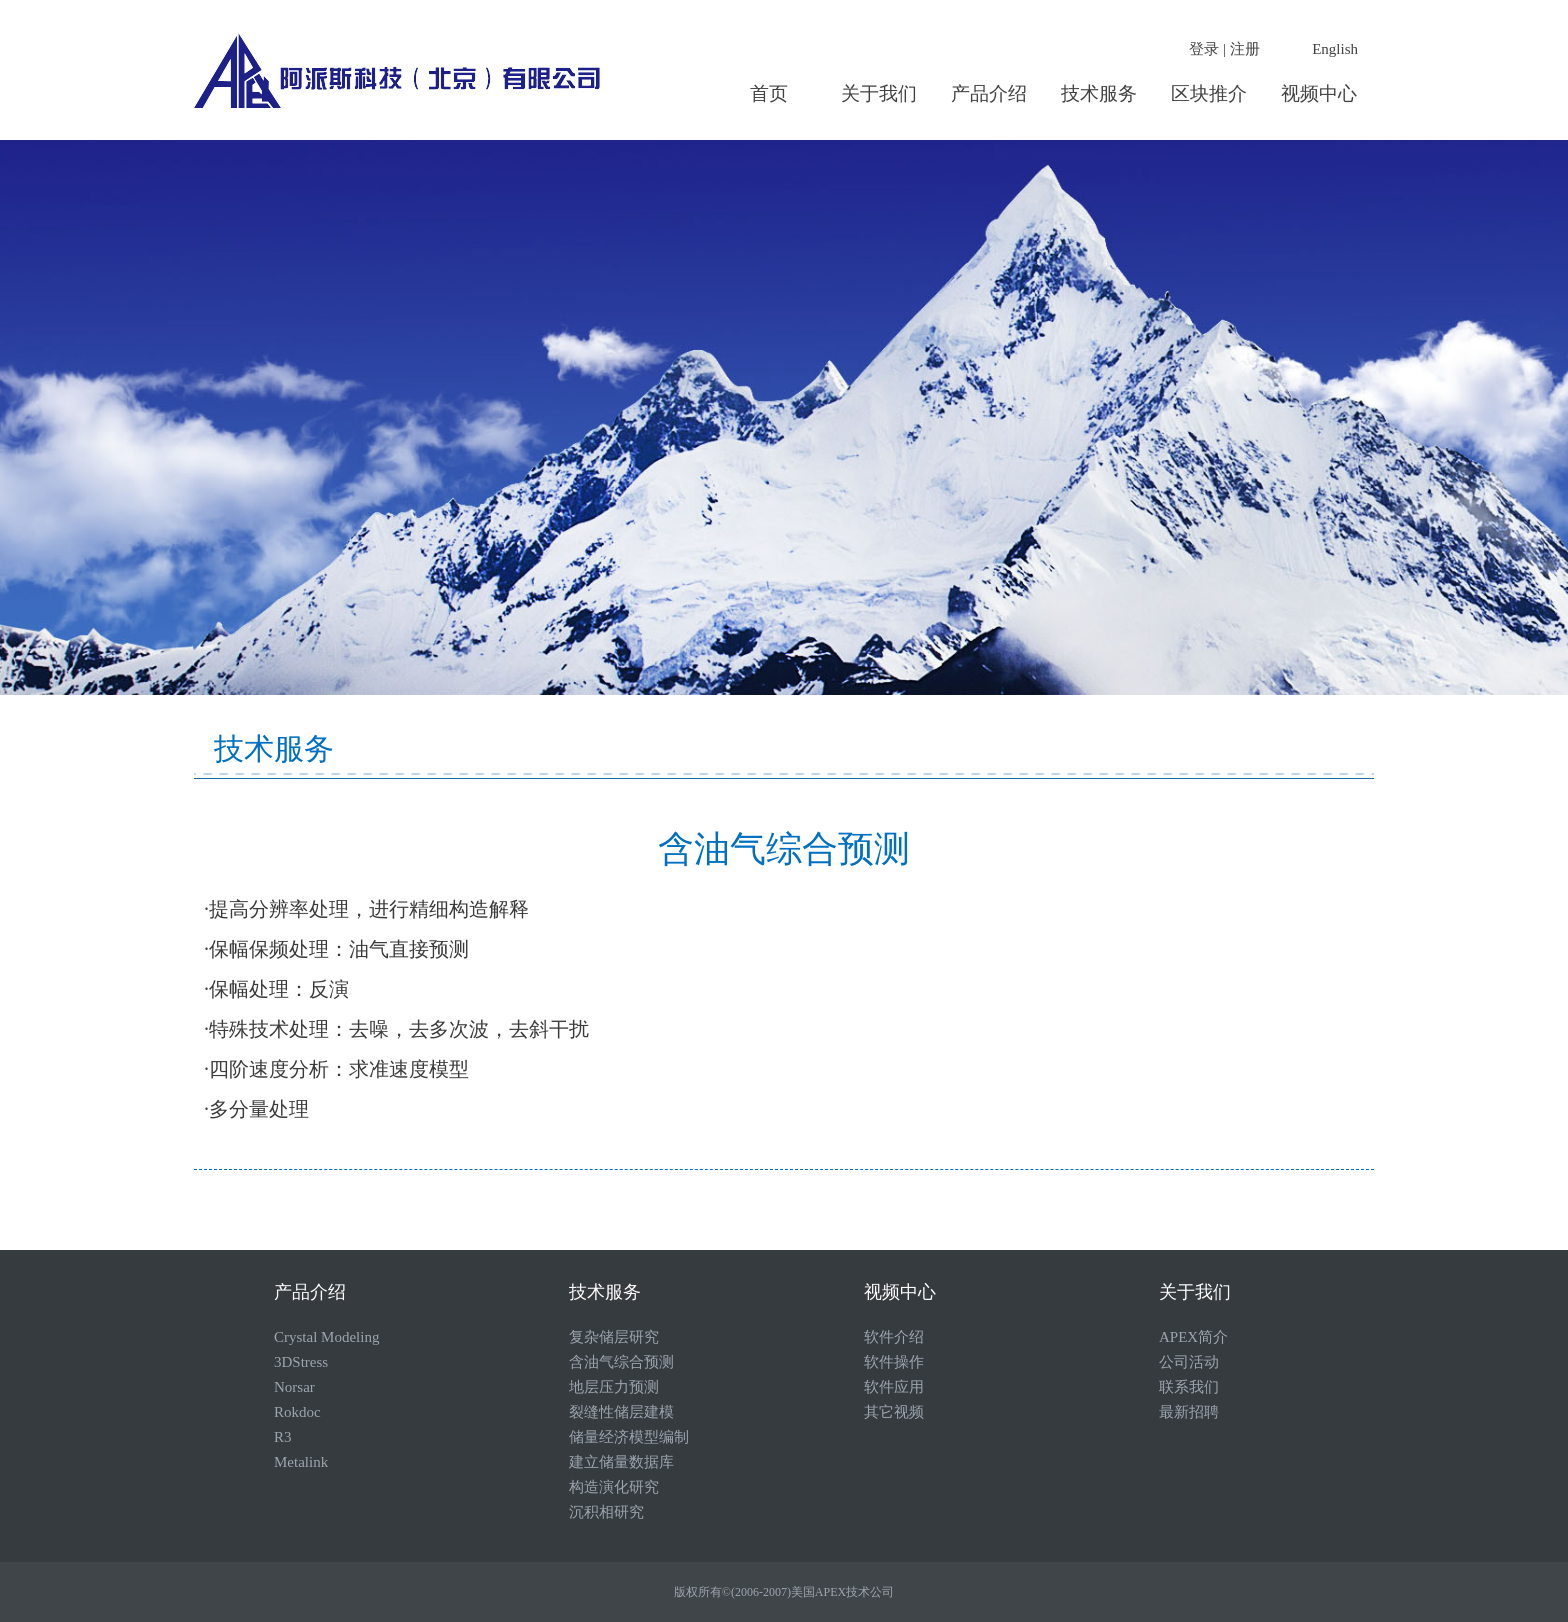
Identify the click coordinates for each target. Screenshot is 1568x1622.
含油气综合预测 (621, 1362)
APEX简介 (1193, 1337)
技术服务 (1099, 93)
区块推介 (1209, 93)
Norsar (294, 1387)
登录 (1204, 49)
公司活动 (1189, 1362)
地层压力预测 (614, 1387)
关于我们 (879, 93)
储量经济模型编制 (629, 1437)
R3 (283, 1437)
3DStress (301, 1362)
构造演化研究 (614, 1487)
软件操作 (894, 1362)
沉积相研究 (606, 1512)
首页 (769, 93)
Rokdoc (297, 1412)
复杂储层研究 (614, 1337)
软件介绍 (894, 1337)
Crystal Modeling (326, 1337)
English (1335, 49)
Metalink (301, 1462)
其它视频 (894, 1412)
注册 (1245, 49)
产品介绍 (989, 93)
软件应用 (894, 1387)
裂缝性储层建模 (621, 1412)
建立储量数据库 (621, 1462)
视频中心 (1319, 93)
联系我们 (1189, 1387)
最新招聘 (1189, 1412)
